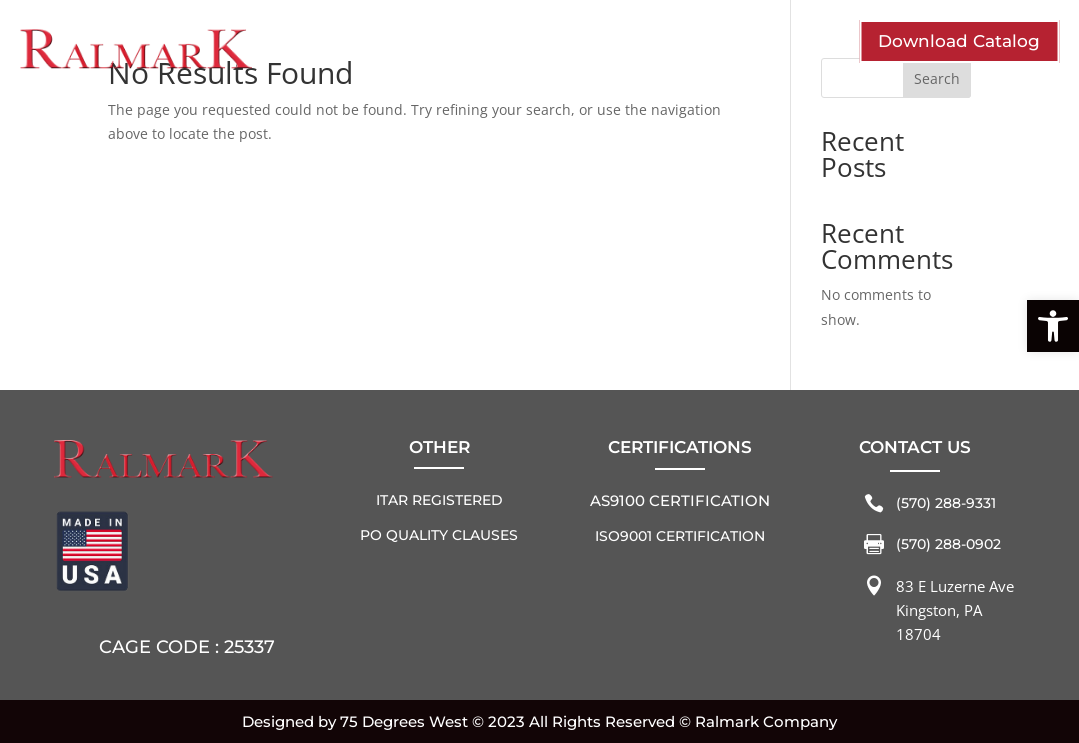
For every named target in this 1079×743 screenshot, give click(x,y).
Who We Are (291, 45)
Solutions (566, 45)
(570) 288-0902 (948, 544)
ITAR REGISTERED (439, 500)
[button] (1053, 326)
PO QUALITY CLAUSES (439, 535)
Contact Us (674, 45)
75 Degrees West (404, 721)
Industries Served (435, 45)
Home (820, 18)
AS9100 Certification (680, 500)
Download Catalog (959, 41)
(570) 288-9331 (946, 503)
